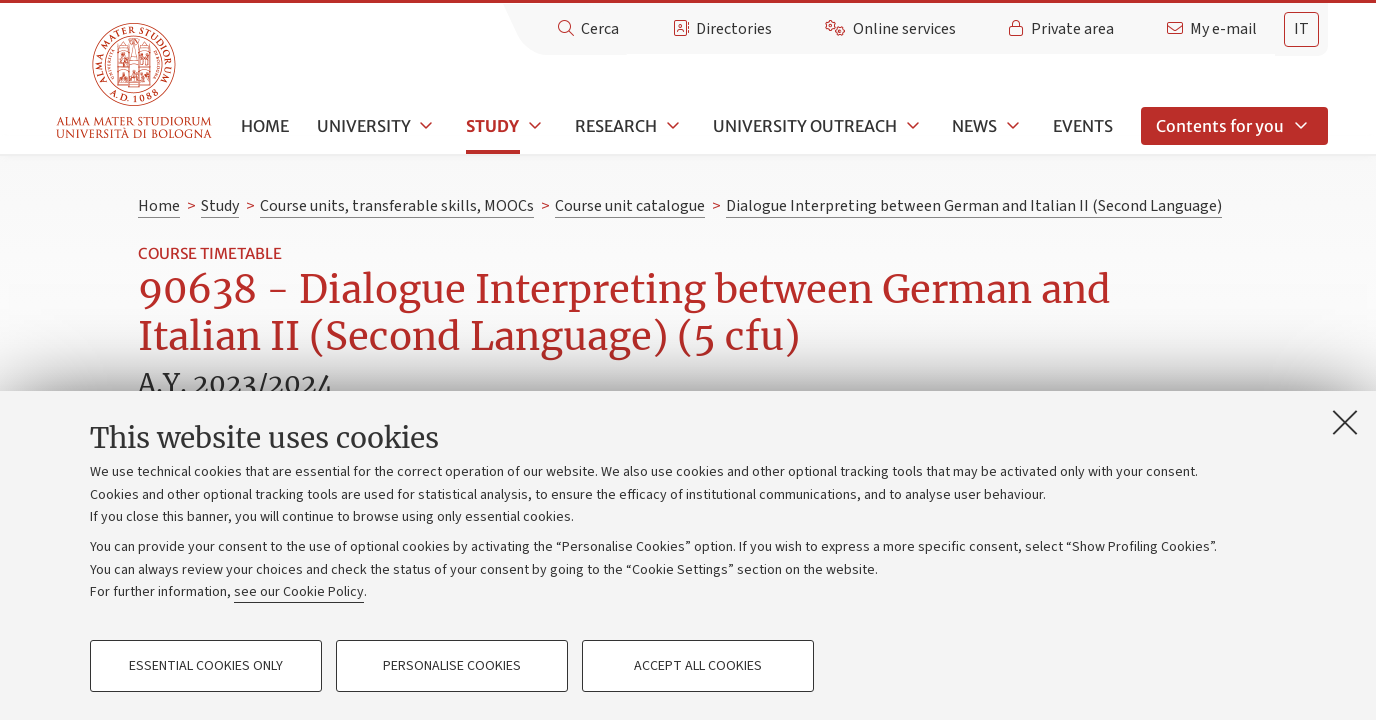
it (1301, 29)
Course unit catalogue (630, 206)
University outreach (805, 126)
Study (492, 126)
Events (1083, 126)
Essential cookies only (206, 666)
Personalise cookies (452, 666)
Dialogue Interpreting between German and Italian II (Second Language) (974, 206)
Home (265, 126)
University (364, 126)
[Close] (1345, 422)
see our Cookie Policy (299, 592)
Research (616, 126)
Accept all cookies (698, 666)
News (974, 126)
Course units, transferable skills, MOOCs (397, 206)
